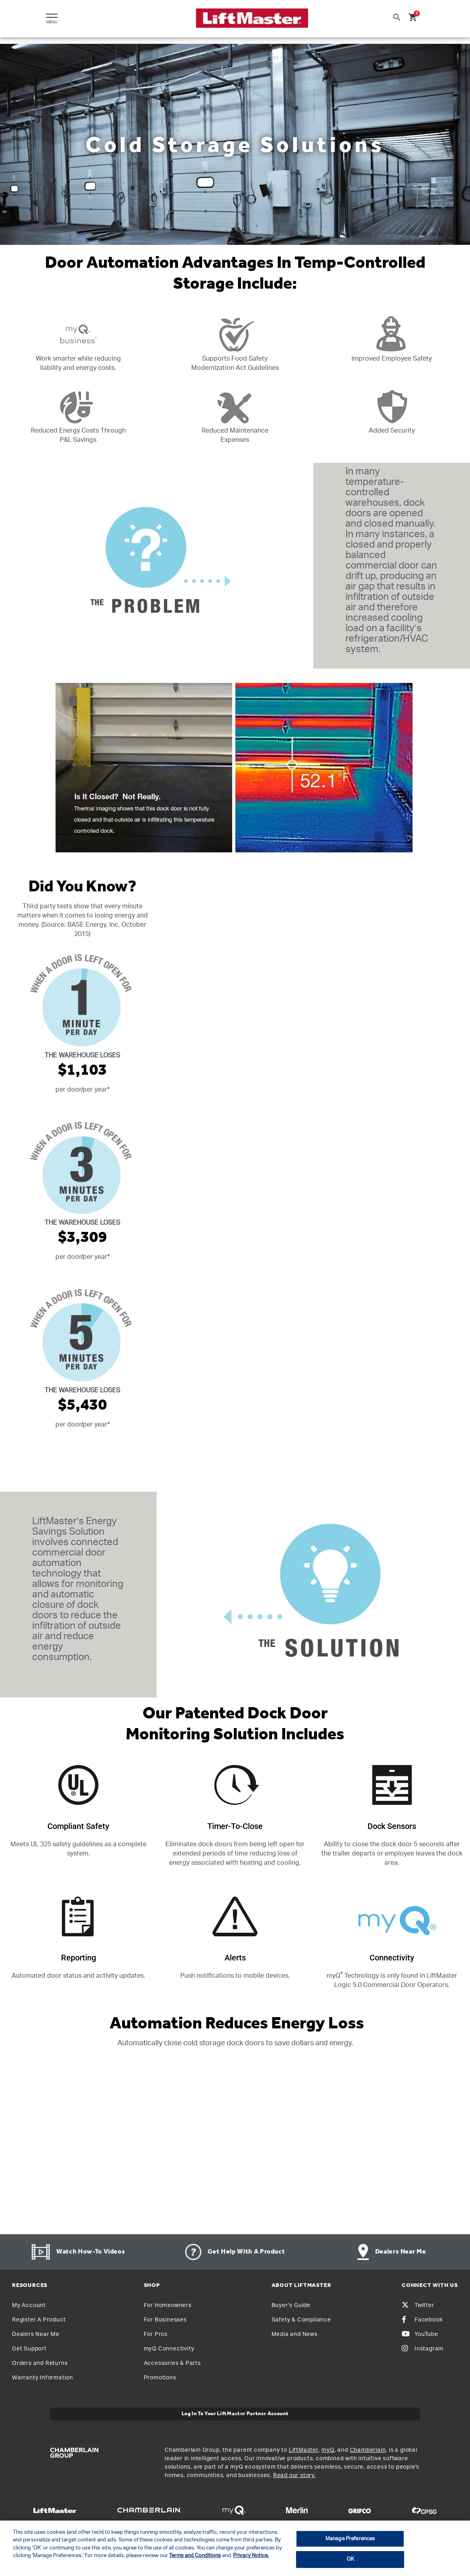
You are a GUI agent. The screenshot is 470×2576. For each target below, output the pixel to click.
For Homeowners (168, 2305)
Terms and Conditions (195, 2555)
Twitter (418, 2305)
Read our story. (294, 2475)
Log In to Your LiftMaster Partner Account (235, 2413)
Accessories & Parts (172, 2363)
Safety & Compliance (301, 2320)
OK (350, 2559)
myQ (327, 2450)
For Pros (156, 2334)
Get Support (29, 2349)
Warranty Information (42, 2378)
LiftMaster (304, 2450)
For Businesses (165, 2320)
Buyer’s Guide (291, 2305)
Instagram (422, 2349)
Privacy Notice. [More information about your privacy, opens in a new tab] (251, 2555)
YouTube (420, 2334)
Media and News (295, 2334)
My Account (29, 2305)
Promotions (160, 2378)
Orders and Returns (39, 2363)
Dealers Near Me (35, 2334)
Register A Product (38, 2320)
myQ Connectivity (169, 2349)
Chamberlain (368, 2450)
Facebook (422, 2320)
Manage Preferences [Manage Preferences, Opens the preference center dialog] (350, 2538)
